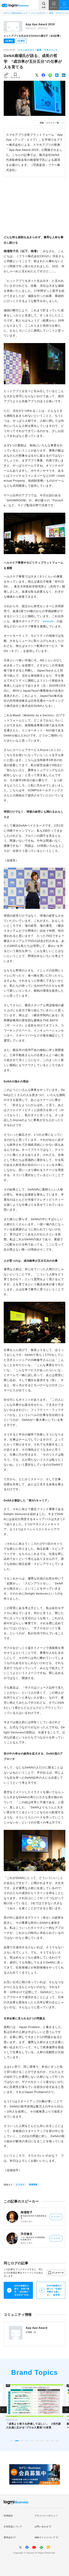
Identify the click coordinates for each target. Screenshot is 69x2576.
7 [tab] (42, 2440)
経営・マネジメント (59, 13)
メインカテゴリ (38, 13)
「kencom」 (48, 621)
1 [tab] (11, 2440)
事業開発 (33, 2184)
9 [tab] (52, 2440)
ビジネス (20, 2184)
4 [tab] (27, 2440)
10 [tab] (57, 2440)
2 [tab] (17, 2440)
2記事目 (21, 41)
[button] (56, 2273)
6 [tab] (37, 2440)
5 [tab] (32, 2440)
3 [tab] (22, 2440)
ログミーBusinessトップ (16, 13)
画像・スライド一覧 (49, 123)
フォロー (56, 2216)
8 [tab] (47, 2440)
